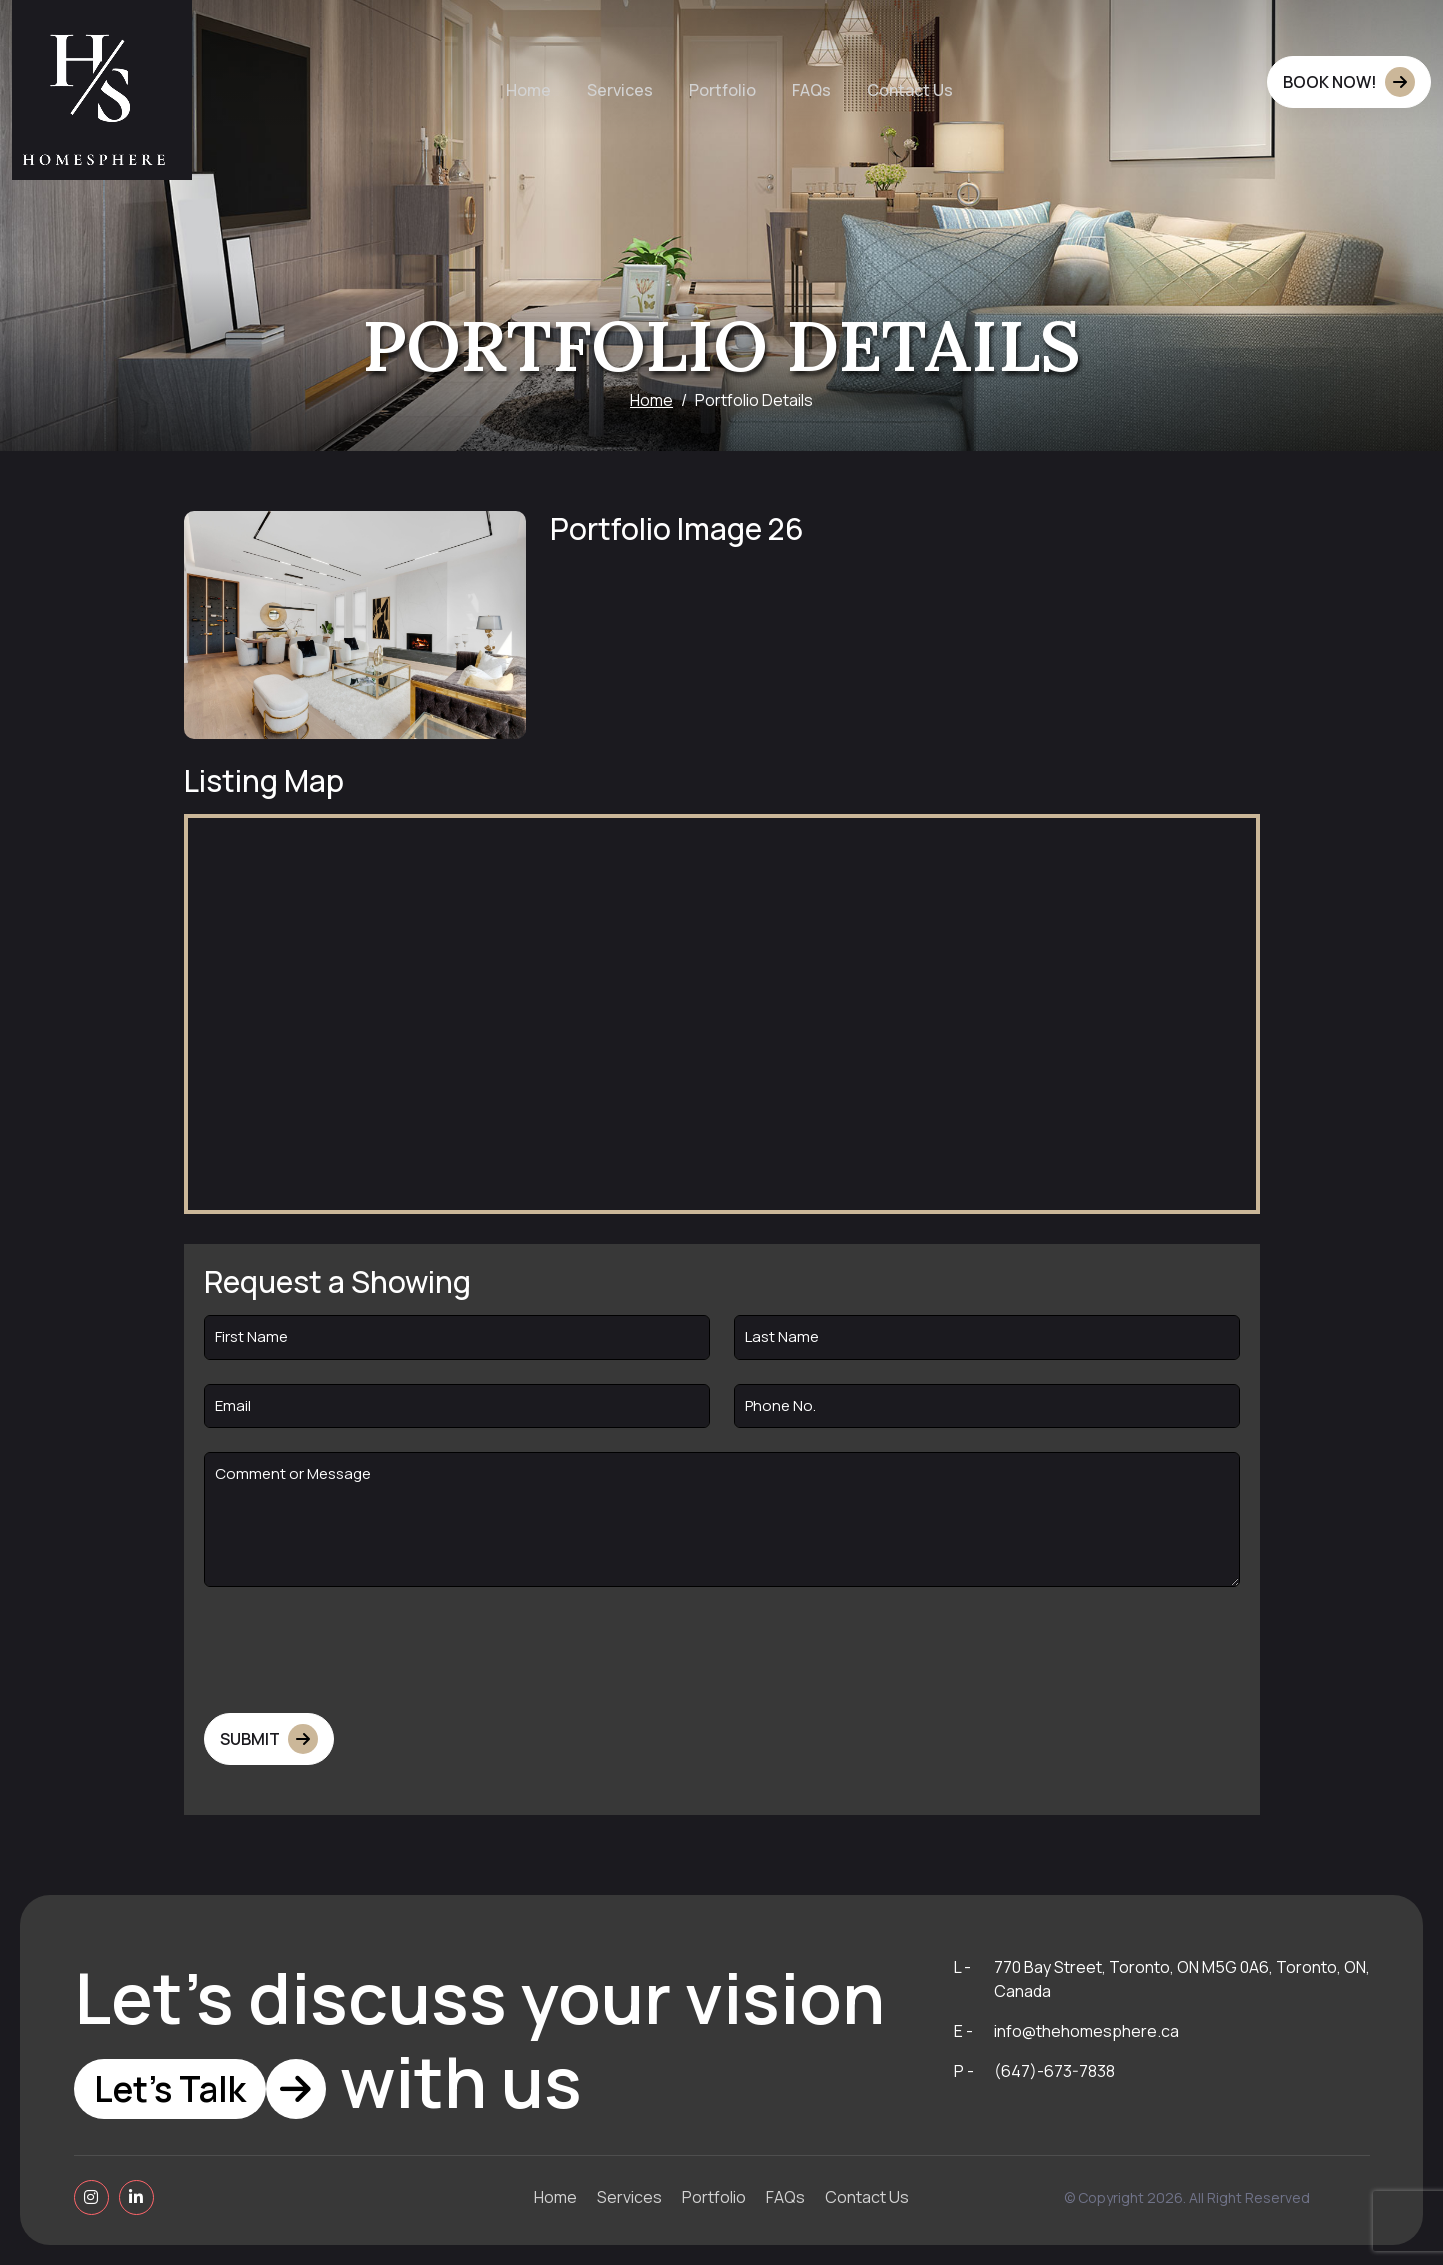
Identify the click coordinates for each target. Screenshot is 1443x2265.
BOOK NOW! (1349, 82)
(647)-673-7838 (1054, 2071)
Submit (269, 1739)
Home (651, 400)
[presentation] (356, 1650)
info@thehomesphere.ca (1086, 2031)
